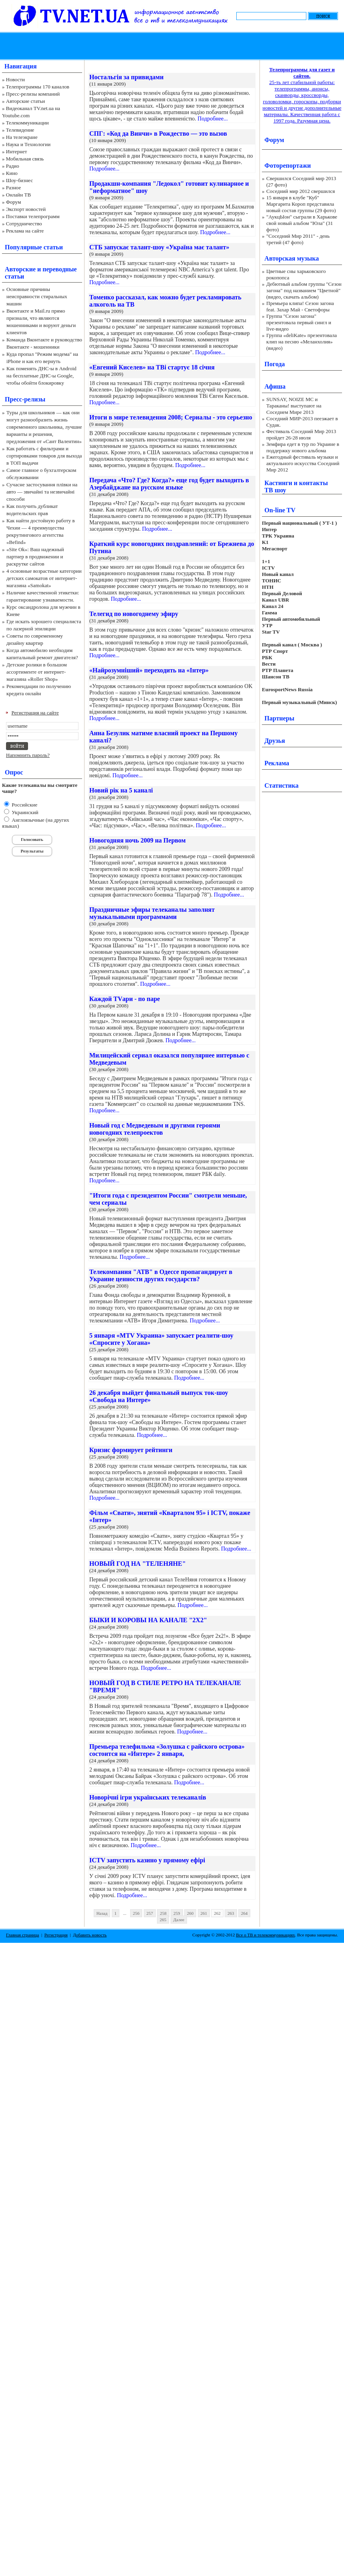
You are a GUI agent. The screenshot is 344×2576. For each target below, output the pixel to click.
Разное (13, 188)
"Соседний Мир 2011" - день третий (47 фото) (298, 239)
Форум (13, 202)
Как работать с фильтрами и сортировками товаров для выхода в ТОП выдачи (44, 455)
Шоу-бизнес (19, 180)
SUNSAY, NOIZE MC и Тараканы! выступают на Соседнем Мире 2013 (293, 405)
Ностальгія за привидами (126, 77)
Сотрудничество (24, 224)
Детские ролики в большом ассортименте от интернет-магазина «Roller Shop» (36, 672)
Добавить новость (90, 1934)
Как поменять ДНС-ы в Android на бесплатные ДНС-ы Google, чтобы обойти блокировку (41, 375)
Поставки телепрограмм (33, 216)
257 (150, 1913)
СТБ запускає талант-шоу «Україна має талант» (159, 247)
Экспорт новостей (26, 209)
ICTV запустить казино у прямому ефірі (147, 1860)
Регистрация (56, 1934)
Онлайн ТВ (18, 195)
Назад (102, 1913)
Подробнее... (212, 119)
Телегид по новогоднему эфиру (133, 613)
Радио (12, 166)
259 (176, 1913)
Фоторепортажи (287, 165)
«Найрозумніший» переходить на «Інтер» (149, 670)
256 (136, 1913)
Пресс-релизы (25, 399)
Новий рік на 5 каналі (121, 790)
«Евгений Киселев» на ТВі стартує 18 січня (152, 367)
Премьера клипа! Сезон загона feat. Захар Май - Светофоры (300, 306)
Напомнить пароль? (28, 755)
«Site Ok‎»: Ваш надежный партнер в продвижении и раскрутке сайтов (35, 556)
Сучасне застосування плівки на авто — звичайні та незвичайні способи (41, 491)
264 (244, 1913)
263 (230, 1913)
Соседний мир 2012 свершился (300, 191)
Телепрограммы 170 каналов (37, 87)
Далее (179, 1919)
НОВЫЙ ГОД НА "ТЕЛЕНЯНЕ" (137, 1563)
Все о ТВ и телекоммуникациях (265, 1934)
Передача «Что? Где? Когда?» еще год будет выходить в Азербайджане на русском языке (169, 484)
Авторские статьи (25, 101)
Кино (12, 173)
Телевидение (20, 130)
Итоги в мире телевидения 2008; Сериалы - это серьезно (170, 417)
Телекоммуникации (27, 123)
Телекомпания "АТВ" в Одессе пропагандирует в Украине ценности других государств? (160, 1275)
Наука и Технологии (28, 144)
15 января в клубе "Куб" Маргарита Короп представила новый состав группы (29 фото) (301, 204)
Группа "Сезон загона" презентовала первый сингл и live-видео (298, 322)
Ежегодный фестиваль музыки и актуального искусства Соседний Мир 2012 (302, 463)
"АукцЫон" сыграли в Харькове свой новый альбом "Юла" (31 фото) (301, 223)
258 (163, 1913)
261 (204, 1913)
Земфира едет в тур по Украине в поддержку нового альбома (302, 447)
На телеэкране (22, 137)
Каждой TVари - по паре (124, 998)
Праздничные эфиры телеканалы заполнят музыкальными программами (152, 913)
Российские (23, 805)
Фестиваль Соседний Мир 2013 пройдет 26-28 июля (301, 434)
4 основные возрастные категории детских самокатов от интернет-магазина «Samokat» (44, 578)
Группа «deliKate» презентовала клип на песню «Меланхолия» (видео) (301, 341)
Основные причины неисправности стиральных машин (36, 296)
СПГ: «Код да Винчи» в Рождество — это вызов (158, 133)
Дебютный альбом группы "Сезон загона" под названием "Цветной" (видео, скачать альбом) (304, 290)
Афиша (275, 386)
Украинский (24, 812)
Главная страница (22, 1934)
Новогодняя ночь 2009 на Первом (137, 840)
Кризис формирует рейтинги (130, 1449)
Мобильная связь (25, 159)
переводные (59, 269)
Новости (15, 79)
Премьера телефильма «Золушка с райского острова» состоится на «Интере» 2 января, (167, 1750)
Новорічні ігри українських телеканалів (147, 1797)
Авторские (20, 269)
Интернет (16, 151)
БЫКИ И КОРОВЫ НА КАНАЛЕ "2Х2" (148, 1620)
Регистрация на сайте (35, 713)
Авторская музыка (291, 258)
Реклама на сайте (25, 231)
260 (190, 1913)
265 (163, 1919)
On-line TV (280, 510)
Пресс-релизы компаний (33, 94)
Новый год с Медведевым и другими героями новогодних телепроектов (154, 1129)
